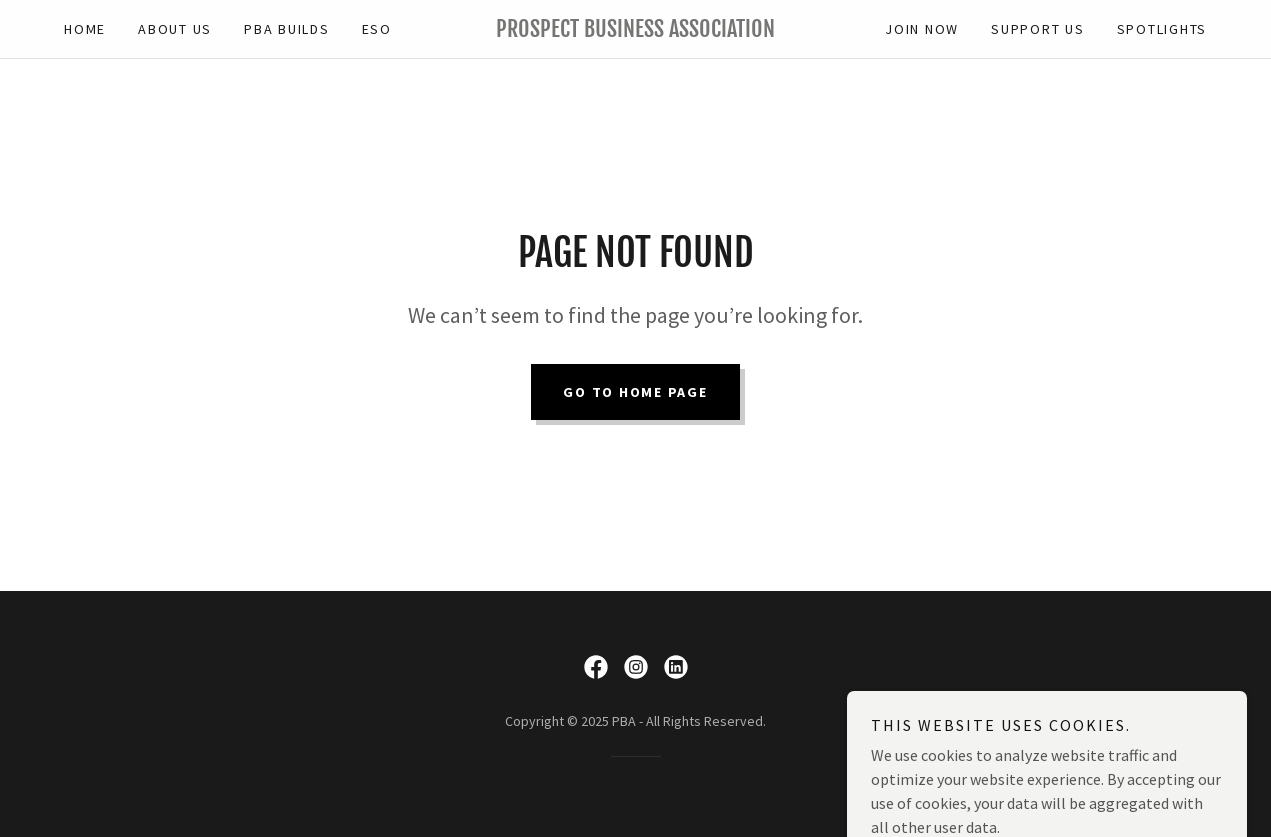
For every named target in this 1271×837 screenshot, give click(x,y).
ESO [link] (377, 29)
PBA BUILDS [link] (287, 29)
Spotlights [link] (1162, 29)
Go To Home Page (635, 392)
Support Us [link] (1038, 29)
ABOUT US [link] (175, 29)
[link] (635, 31)
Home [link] (85, 29)
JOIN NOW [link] (922, 29)
